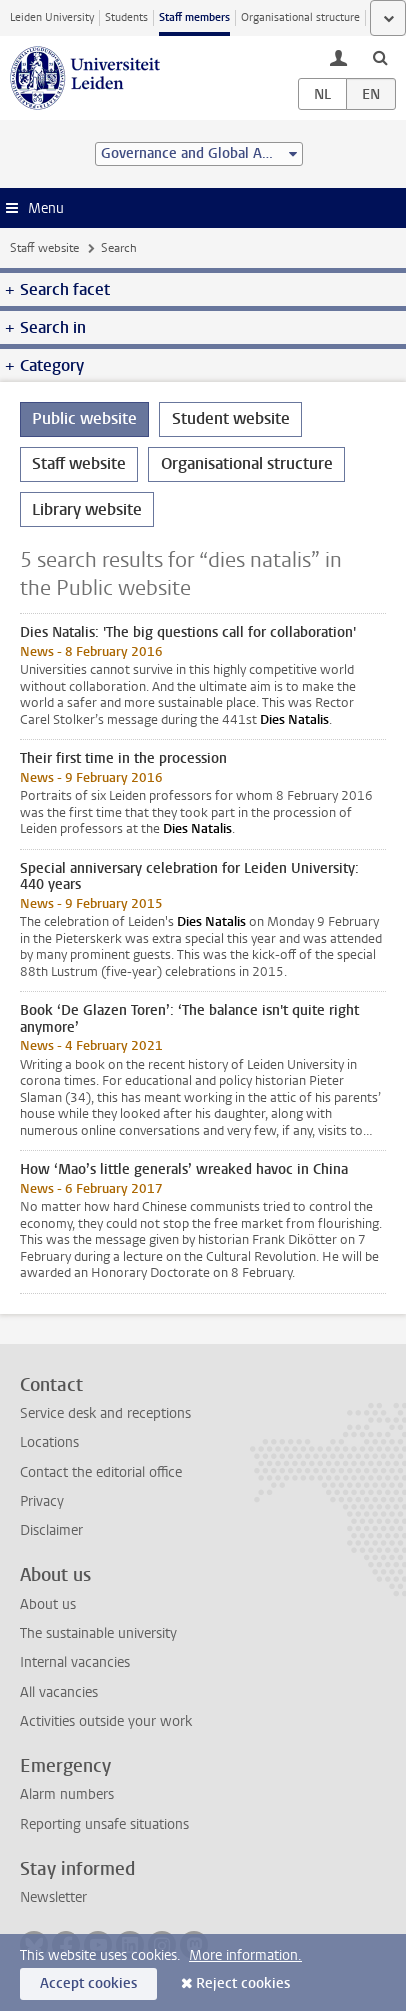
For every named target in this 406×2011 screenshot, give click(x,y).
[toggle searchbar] (380, 57)
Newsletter (53, 1897)
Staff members (194, 17)
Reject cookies (243, 1983)
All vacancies (59, 1692)
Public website (84, 418)
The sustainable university (98, 1633)
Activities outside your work (106, 1721)
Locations (49, 1442)
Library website (87, 509)
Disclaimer (51, 1530)
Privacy (42, 1501)
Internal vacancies (75, 1662)
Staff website (44, 248)
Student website (231, 418)
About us (48, 1604)
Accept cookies (88, 1983)
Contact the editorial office (101, 1472)
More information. (245, 1955)
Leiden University (52, 17)
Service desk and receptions (105, 1413)
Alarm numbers (67, 1794)
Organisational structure (300, 17)
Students (126, 17)
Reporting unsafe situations (104, 1824)
